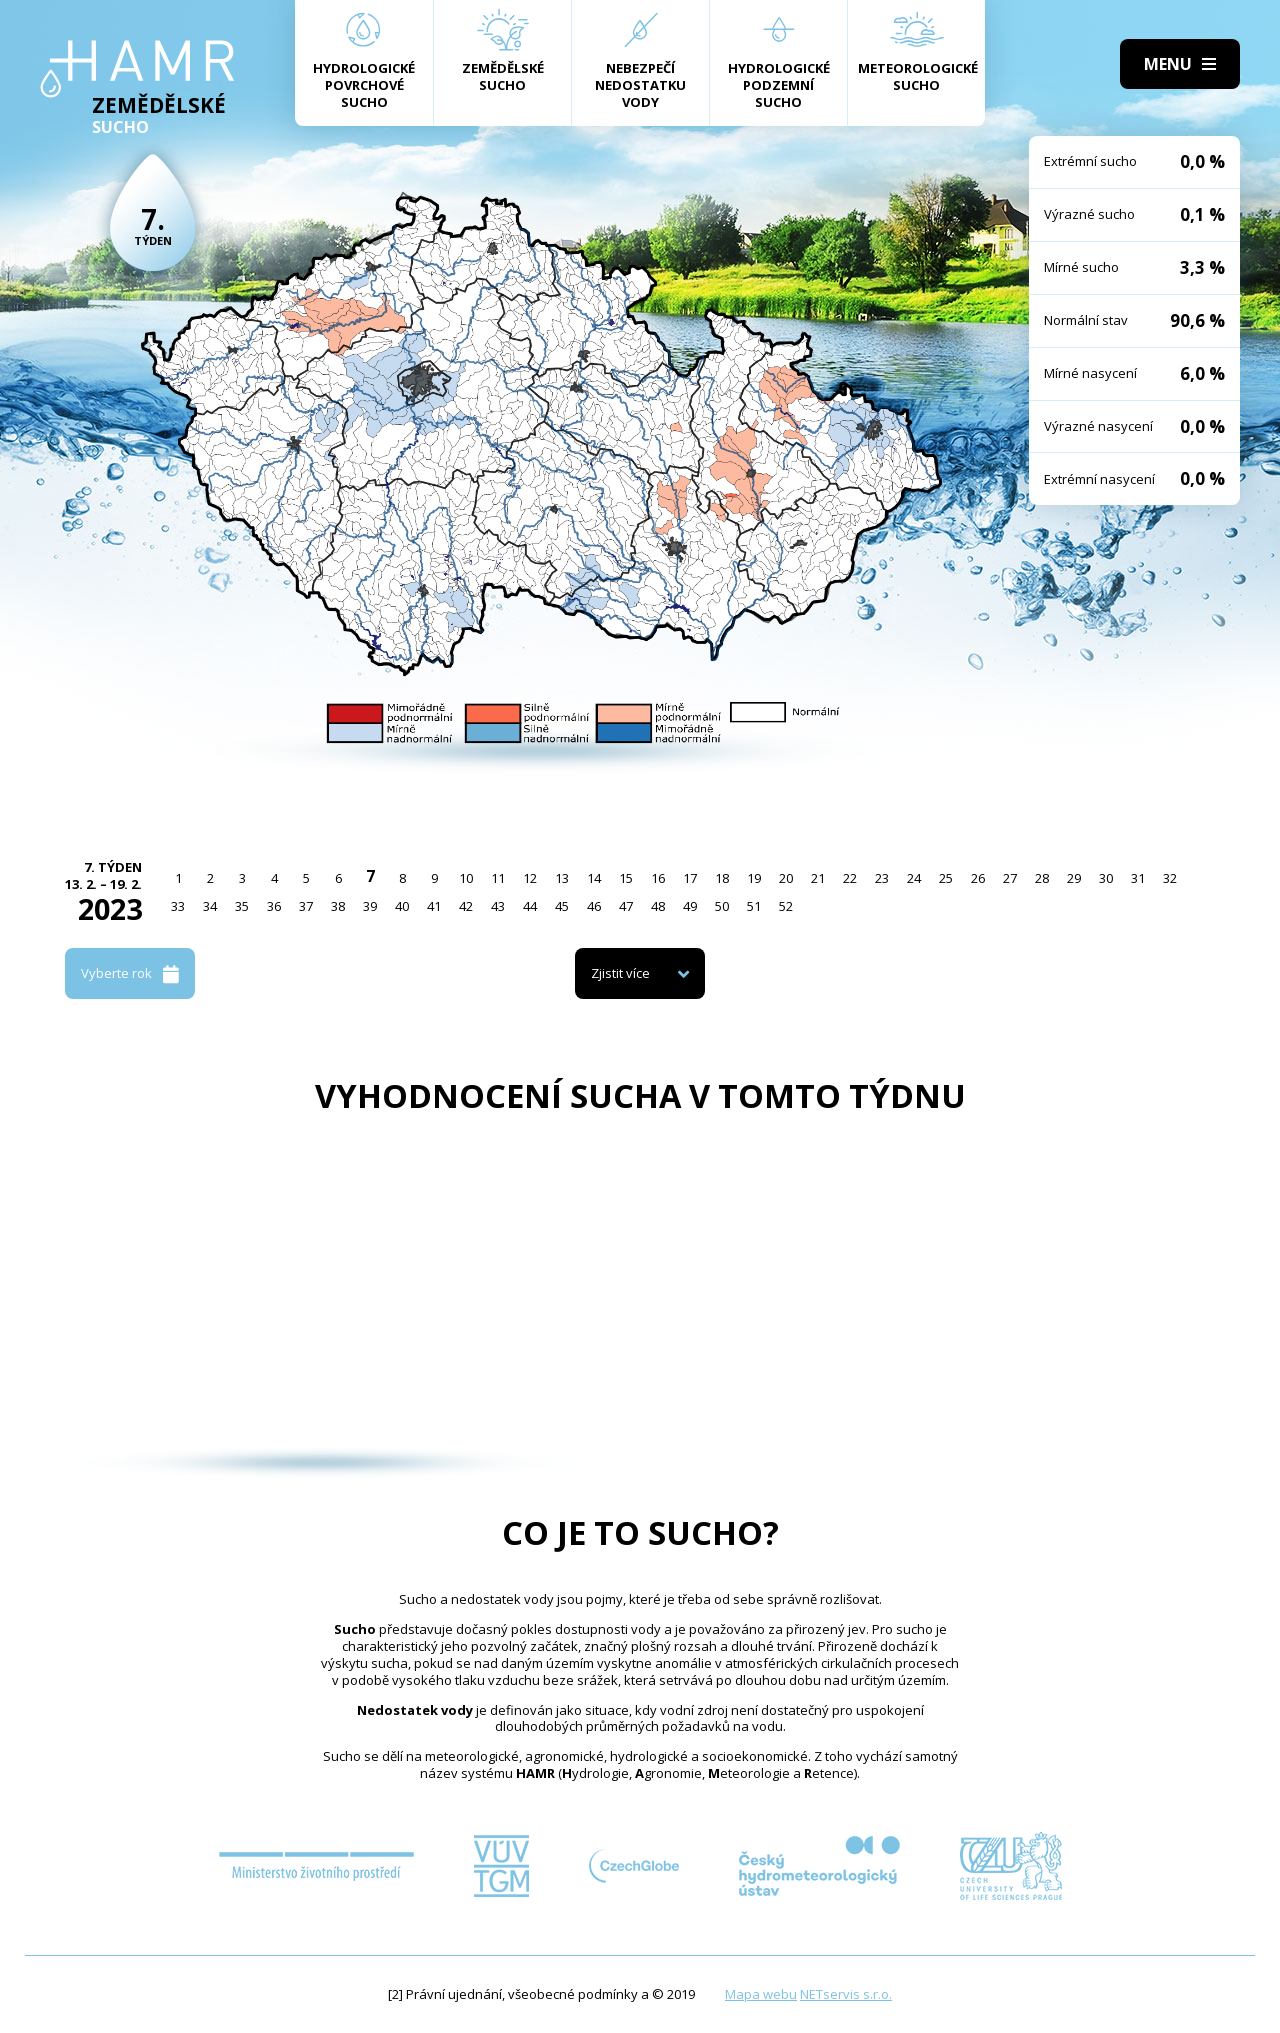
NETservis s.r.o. (846, 1994)
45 (562, 906)
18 (722, 878)
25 (946, 878)
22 (850, 878)
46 (594, 906)
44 (530, 906)
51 (754, 906)
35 (242, 906)
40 (402, 906)
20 (786, 878)
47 (626, 906)
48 (658, 906)
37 (306, 906)
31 (1138, 878)
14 (594, 878)
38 (338, 906)
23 (882, 878)
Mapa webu (761, 1994)
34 (210, 906)
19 (754, 878)
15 (626, 878)
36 (274, 906)
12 (530, 878)
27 (1010, 878)
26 (978, 878)
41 (434, 906)
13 (562, 878)
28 (1042, 878)
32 (1170, 878)
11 (498, 878)
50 (722, 906)
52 (786, 906)
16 (658, 878)
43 (498, 906)
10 (466, 878)
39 (370, 906)
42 (466, 906)
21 (818, 878)
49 (690, 906)
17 (690, 878)
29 (1074, 878)
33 (178, 906)
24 (914, 878)
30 (1106, 878)
